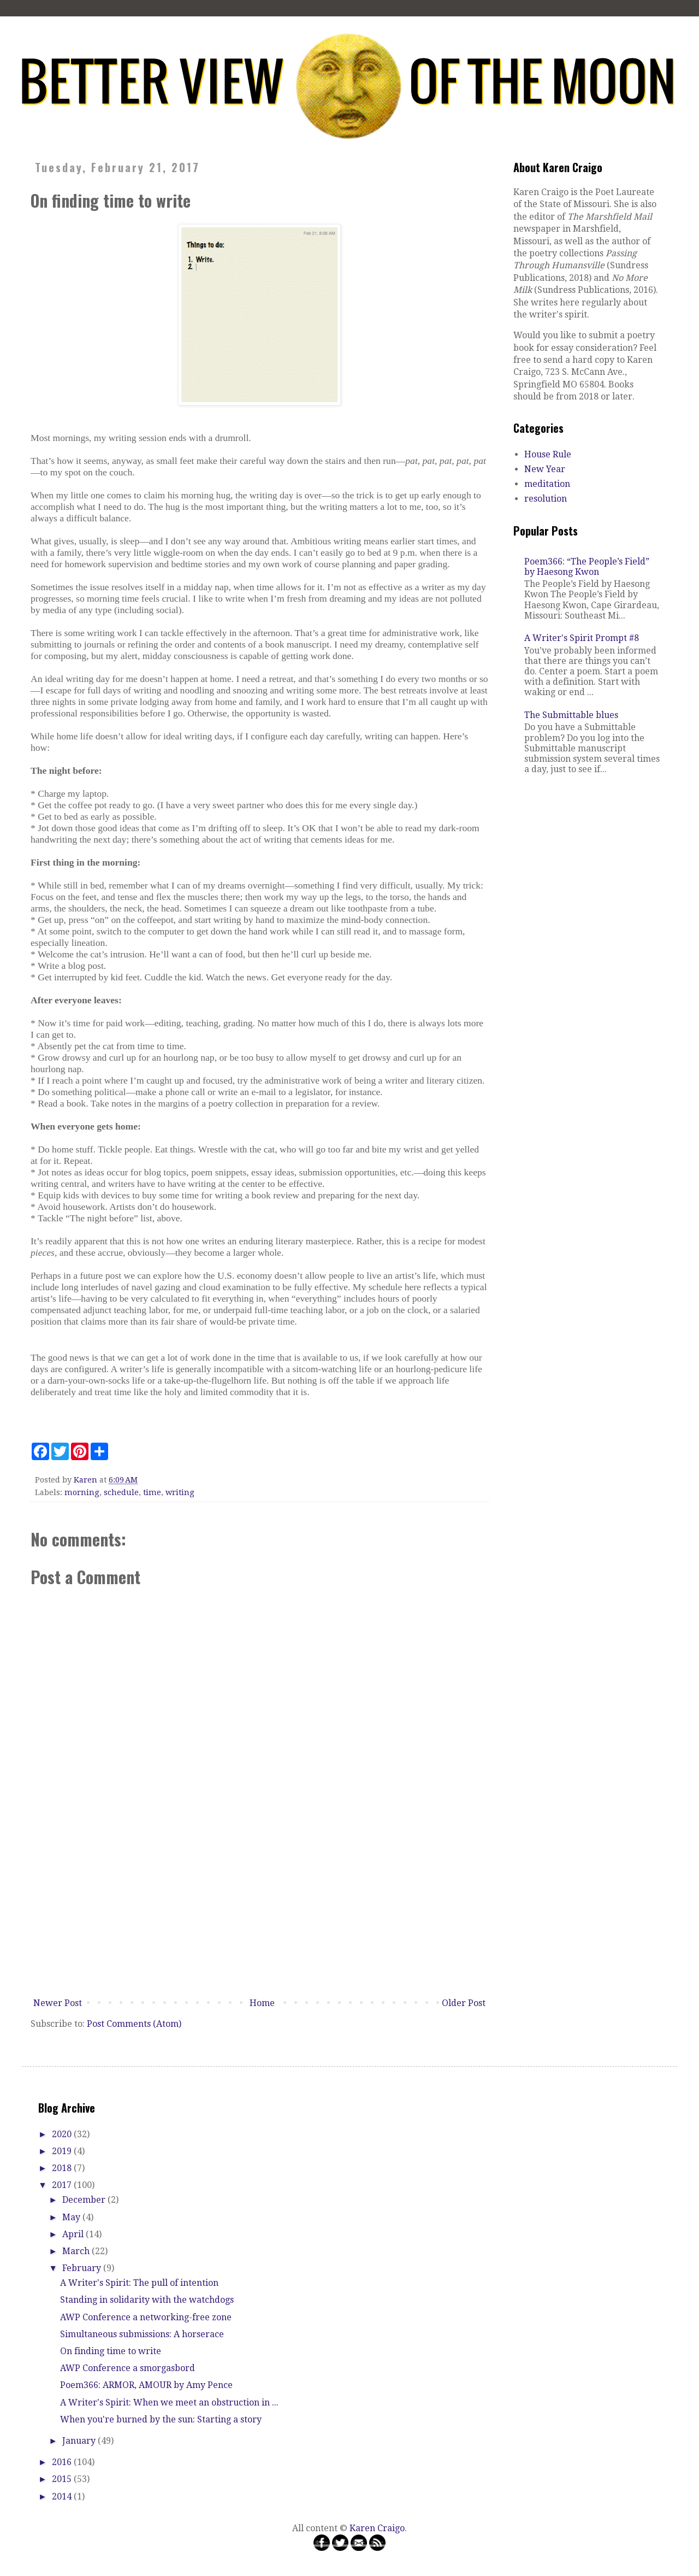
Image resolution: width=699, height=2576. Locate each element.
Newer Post (57, 2003)
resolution (545, 498)
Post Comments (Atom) (134, 2024)
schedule (121, 1492)
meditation (547, 484)
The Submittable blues (571, 715)
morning (81, 1492)
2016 (63, 2462)
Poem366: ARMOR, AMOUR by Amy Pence (146, 2385)
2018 (63, 2168)
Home (262, 2003)
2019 (63, 2151)
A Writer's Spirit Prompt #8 (581, 638)
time (152, 1492)
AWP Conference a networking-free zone (146, 2317)
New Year (544, 469)
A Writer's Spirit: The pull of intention (139, 2283)
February (82, 2268)
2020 (63, 2134)
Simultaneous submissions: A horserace (142, 2334)
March (77, 2251)
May (72, 2217)
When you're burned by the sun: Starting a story (161, 2419)
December (85, 2200)
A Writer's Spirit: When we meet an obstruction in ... (169, 2402)
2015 (63, 2479)
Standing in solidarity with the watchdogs (147, 2300)
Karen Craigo (377, 2528)
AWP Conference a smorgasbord (127, 2368)
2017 (63, 2185)
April (74, 2234)
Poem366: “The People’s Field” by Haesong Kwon (586, 566)
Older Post (463, 2003)
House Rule (547, 454)
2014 (63, 2496)
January (80, 2441)
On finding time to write (110, 2351)
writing (179, 1492)
